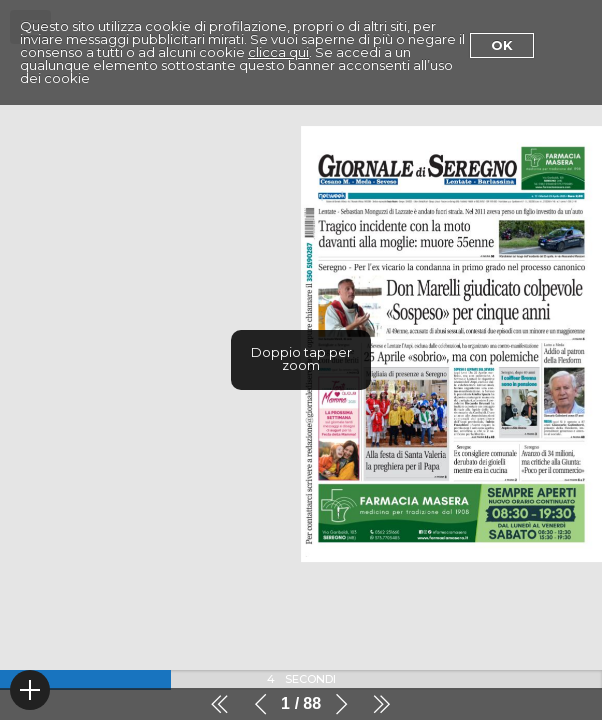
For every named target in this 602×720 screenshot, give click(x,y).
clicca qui (278, 52)
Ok (502, 45)
